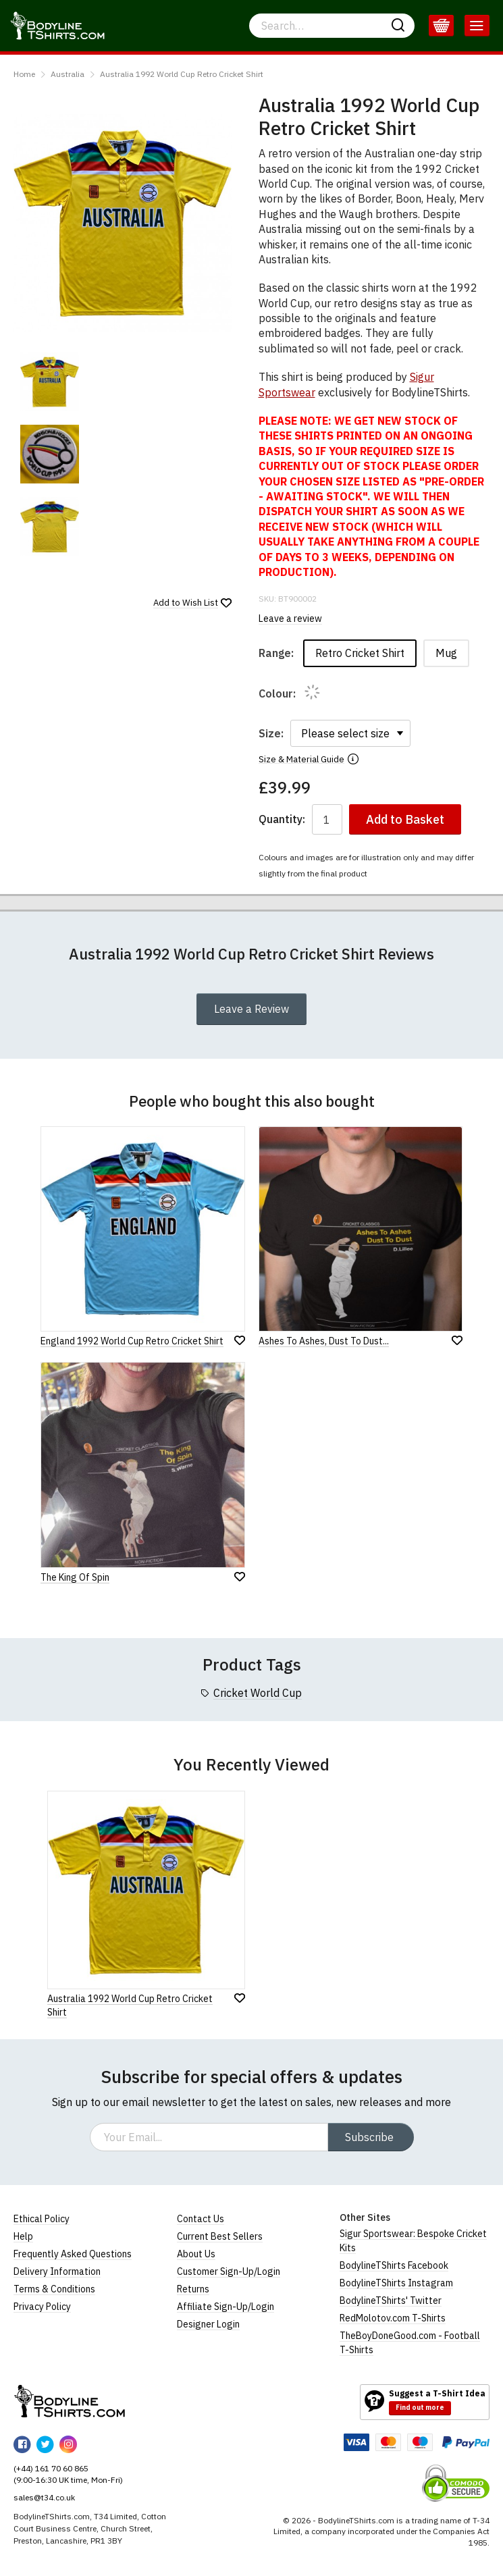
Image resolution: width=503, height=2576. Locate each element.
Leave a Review (251, 1009)
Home (24, 74)
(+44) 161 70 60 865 (51, 2468)
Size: (271, 733)
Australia (67, 74)
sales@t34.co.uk (44, 2497)
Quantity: (282, 819)
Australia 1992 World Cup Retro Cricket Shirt (181, 74)
